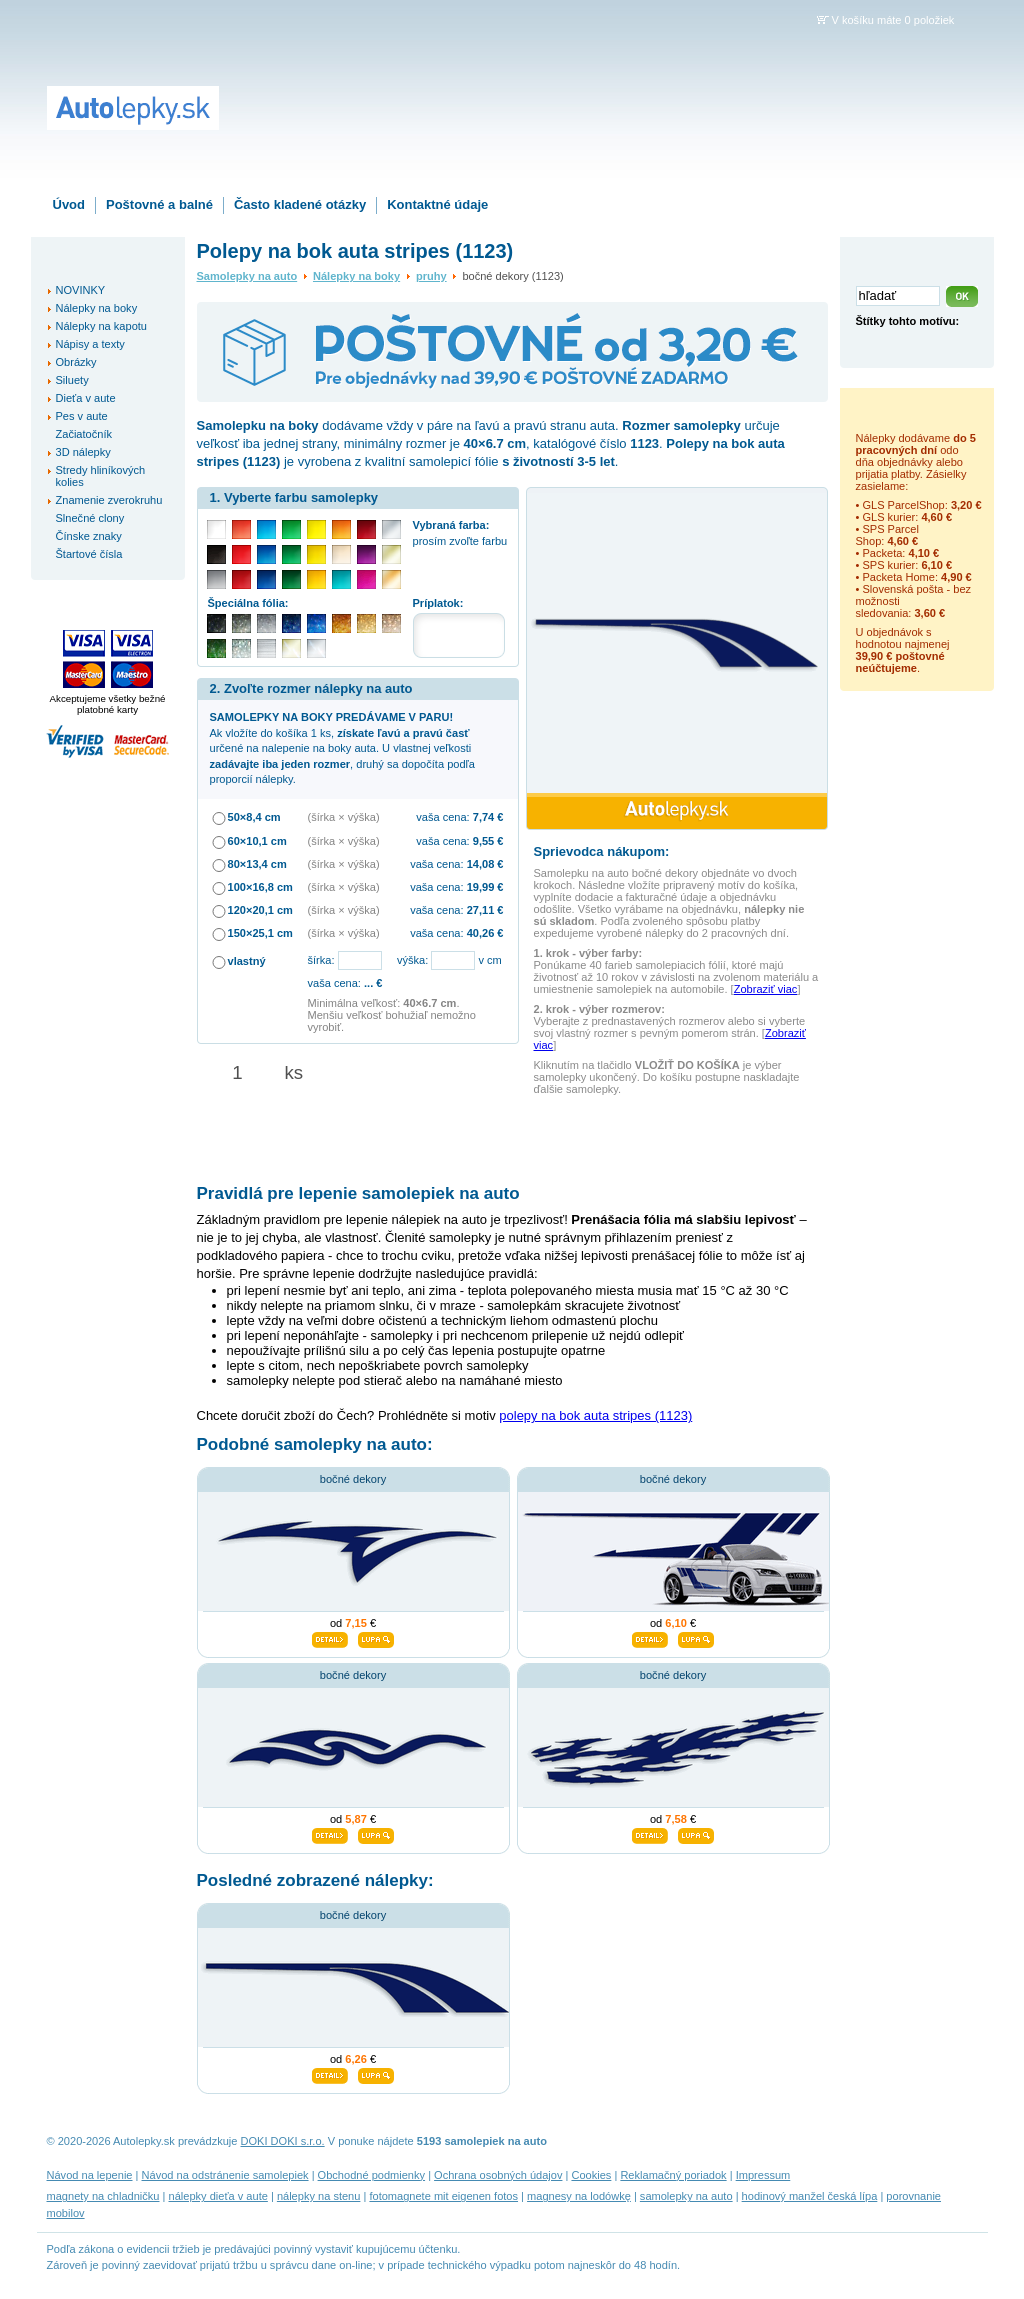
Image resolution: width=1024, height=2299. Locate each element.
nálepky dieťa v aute (218, 2196)
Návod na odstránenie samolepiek (225, 2175)
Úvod (69, 204)
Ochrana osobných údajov (498, 2175)
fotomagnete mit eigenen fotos (443, 2196)
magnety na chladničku (103, 2196)
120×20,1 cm (260, 910)
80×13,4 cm (257, 864)
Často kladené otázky (300, 204)
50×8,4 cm (254, 817)
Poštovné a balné (159, 204)
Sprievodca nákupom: (602, 851)
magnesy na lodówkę (579, 2196)
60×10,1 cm (257, 841)
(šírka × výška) (344, 817)
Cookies (591, 2175)
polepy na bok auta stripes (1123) (595, 1415)
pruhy (431, 276)
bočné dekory (353, 1479)
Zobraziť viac (766, 989)
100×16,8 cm (260, 887)
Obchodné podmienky (371, 2175)
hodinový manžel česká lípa (810, 2196)
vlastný (247, 961)
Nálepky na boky (356, 276)
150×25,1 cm (260, 933)
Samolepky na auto (247, 276)
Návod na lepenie (90, 2175)
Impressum (763, 2175)
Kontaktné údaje (437, 204)
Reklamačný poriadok (673, 2175)
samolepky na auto (686, 2196)
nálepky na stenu (319, 2196)
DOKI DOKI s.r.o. (283, 2141)
